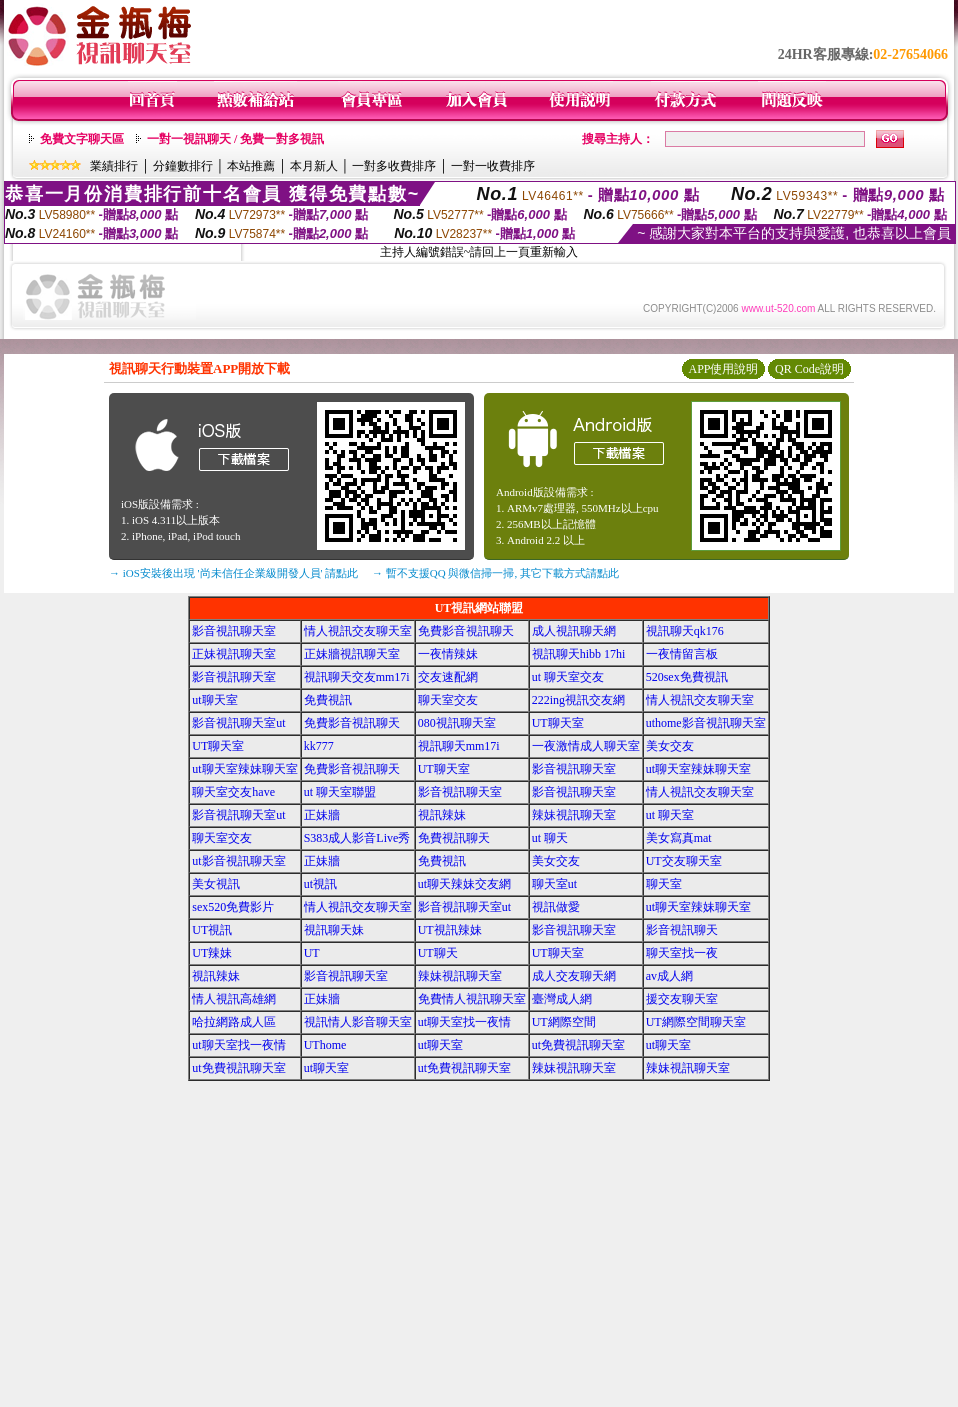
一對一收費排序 (493, 166)
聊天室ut (554, 884)
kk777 (319, 746)
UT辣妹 (212, 953)
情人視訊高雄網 (234, 999)
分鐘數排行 (183, 166)
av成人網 (669, 976)
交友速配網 (448, 677)
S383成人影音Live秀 (357, 838)
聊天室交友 (448, 700)
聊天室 (664, 884)
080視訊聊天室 (457, 723)
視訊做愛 (556, 907)
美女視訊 (216, 884)
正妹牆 (322, 815)
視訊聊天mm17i (459, 746)
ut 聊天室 (670, 815)
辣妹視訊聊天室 (574, 815)
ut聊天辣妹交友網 (464, 884)
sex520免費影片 (233, 907)
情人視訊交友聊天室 (358, 631)
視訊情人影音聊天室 (358, 1022)
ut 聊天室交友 (568, 677)
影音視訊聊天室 (234, 631)
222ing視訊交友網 (578, 700)
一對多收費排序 (394, 166)
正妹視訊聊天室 (234, 654)
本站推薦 (251, 166)
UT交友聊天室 (684, 861)
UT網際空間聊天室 (696, 1022)
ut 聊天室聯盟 (340, 792)
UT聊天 (438, 953)
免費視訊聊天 (454, 838)
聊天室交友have (233, 792)
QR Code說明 (809, 369)
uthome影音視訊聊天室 (706, 723)
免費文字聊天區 (82, 139)
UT (312, 953)
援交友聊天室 (682, 999)
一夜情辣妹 (448, 654)
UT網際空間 (564, 1022)
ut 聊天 (550, 838)
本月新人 (314, 166)
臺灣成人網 (562, 999)
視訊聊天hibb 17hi (579, 654)
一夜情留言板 (682, 654)
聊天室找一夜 (682, 953)
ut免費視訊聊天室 (578, 1045)
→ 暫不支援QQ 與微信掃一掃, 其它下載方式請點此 (495, 573)
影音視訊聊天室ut (238, 723)
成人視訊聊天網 (574, 631)
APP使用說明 (723, 369)
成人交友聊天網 (574, 976)
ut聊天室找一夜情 (464, 1022)
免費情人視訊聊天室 (472, 999)
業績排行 (114, 166)
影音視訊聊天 (682, 930)
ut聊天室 (214, 700)
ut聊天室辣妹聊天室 (244, 769)
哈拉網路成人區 (234, 1022)
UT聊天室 (558, 723)
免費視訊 (328, 700)
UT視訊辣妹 (450, 930)
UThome (325, 1045)
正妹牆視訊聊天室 (352, 654)
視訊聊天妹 (334, 930)
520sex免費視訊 (687, 677)
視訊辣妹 (442, 815)
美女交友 (670, 746)
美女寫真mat (679, 838)
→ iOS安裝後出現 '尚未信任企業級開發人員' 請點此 (233, 573)
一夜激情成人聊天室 (586, 746)
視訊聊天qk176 (685, 631)
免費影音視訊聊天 (466, 631)
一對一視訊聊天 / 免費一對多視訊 (235, 139)
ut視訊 (320, 884)
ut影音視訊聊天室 (238, 861)
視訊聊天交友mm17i (357, 677)
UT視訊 (212, 930)
